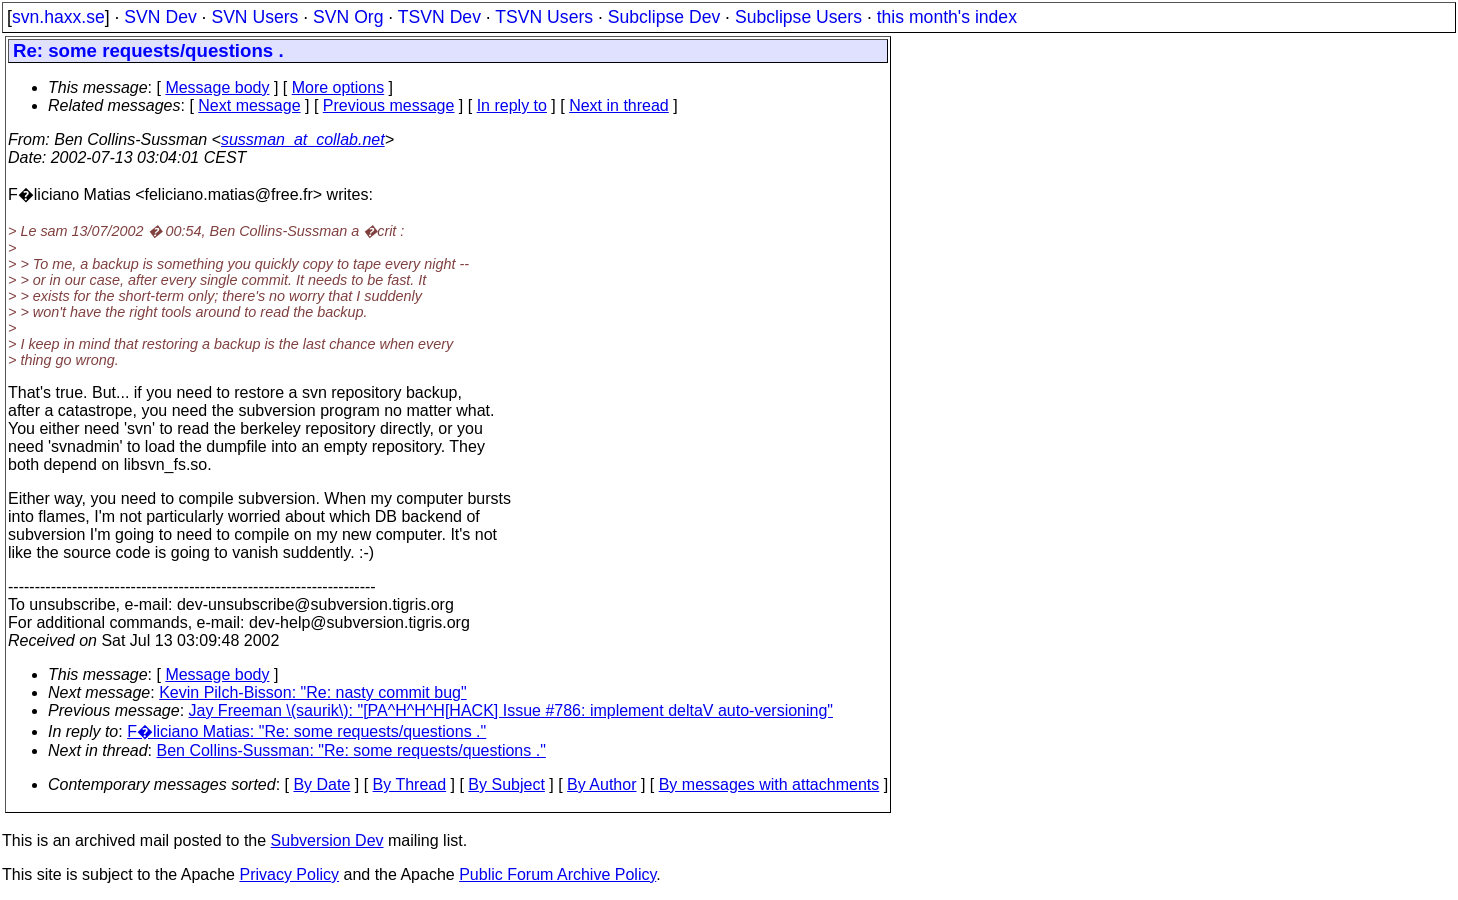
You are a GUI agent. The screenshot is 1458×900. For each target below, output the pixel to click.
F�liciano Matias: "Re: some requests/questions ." (306, 731)
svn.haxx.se (58, 17)
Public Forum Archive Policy (557, 874)
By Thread (410, 784)
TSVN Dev (439, 17)
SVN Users (254, 17)
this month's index (947, 17)
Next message (249, 105)
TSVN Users (544, 17)
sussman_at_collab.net (303, 139)
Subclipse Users (798, 17)
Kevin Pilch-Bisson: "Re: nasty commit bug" (312, 692)
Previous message (389, 105)
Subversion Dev (327, 840)
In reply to (512, 105)
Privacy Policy (289, 874)
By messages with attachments (769, 784)
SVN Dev (160, 17)
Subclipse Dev (664, 17)
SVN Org (348, 17)
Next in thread (619, 105)
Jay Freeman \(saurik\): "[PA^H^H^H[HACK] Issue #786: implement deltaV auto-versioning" (511, 710)
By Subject (506, 784)
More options (338, 87)
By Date (321, 784)
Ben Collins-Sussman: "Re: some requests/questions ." (351, 750)
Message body (217, 87)
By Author (601, 784)
